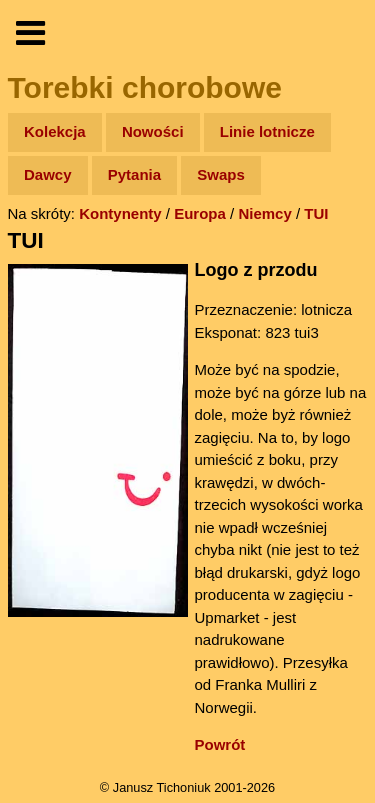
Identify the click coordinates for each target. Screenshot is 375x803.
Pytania (134, 174)
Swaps (221, 174)
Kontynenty (120, 213)
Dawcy (48, 174)
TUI (316, 213)
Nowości (153, 131)
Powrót (220, 744)
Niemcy (264, 213)
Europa (200, 213)
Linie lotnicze (267, 131)
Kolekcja (55, 131)
